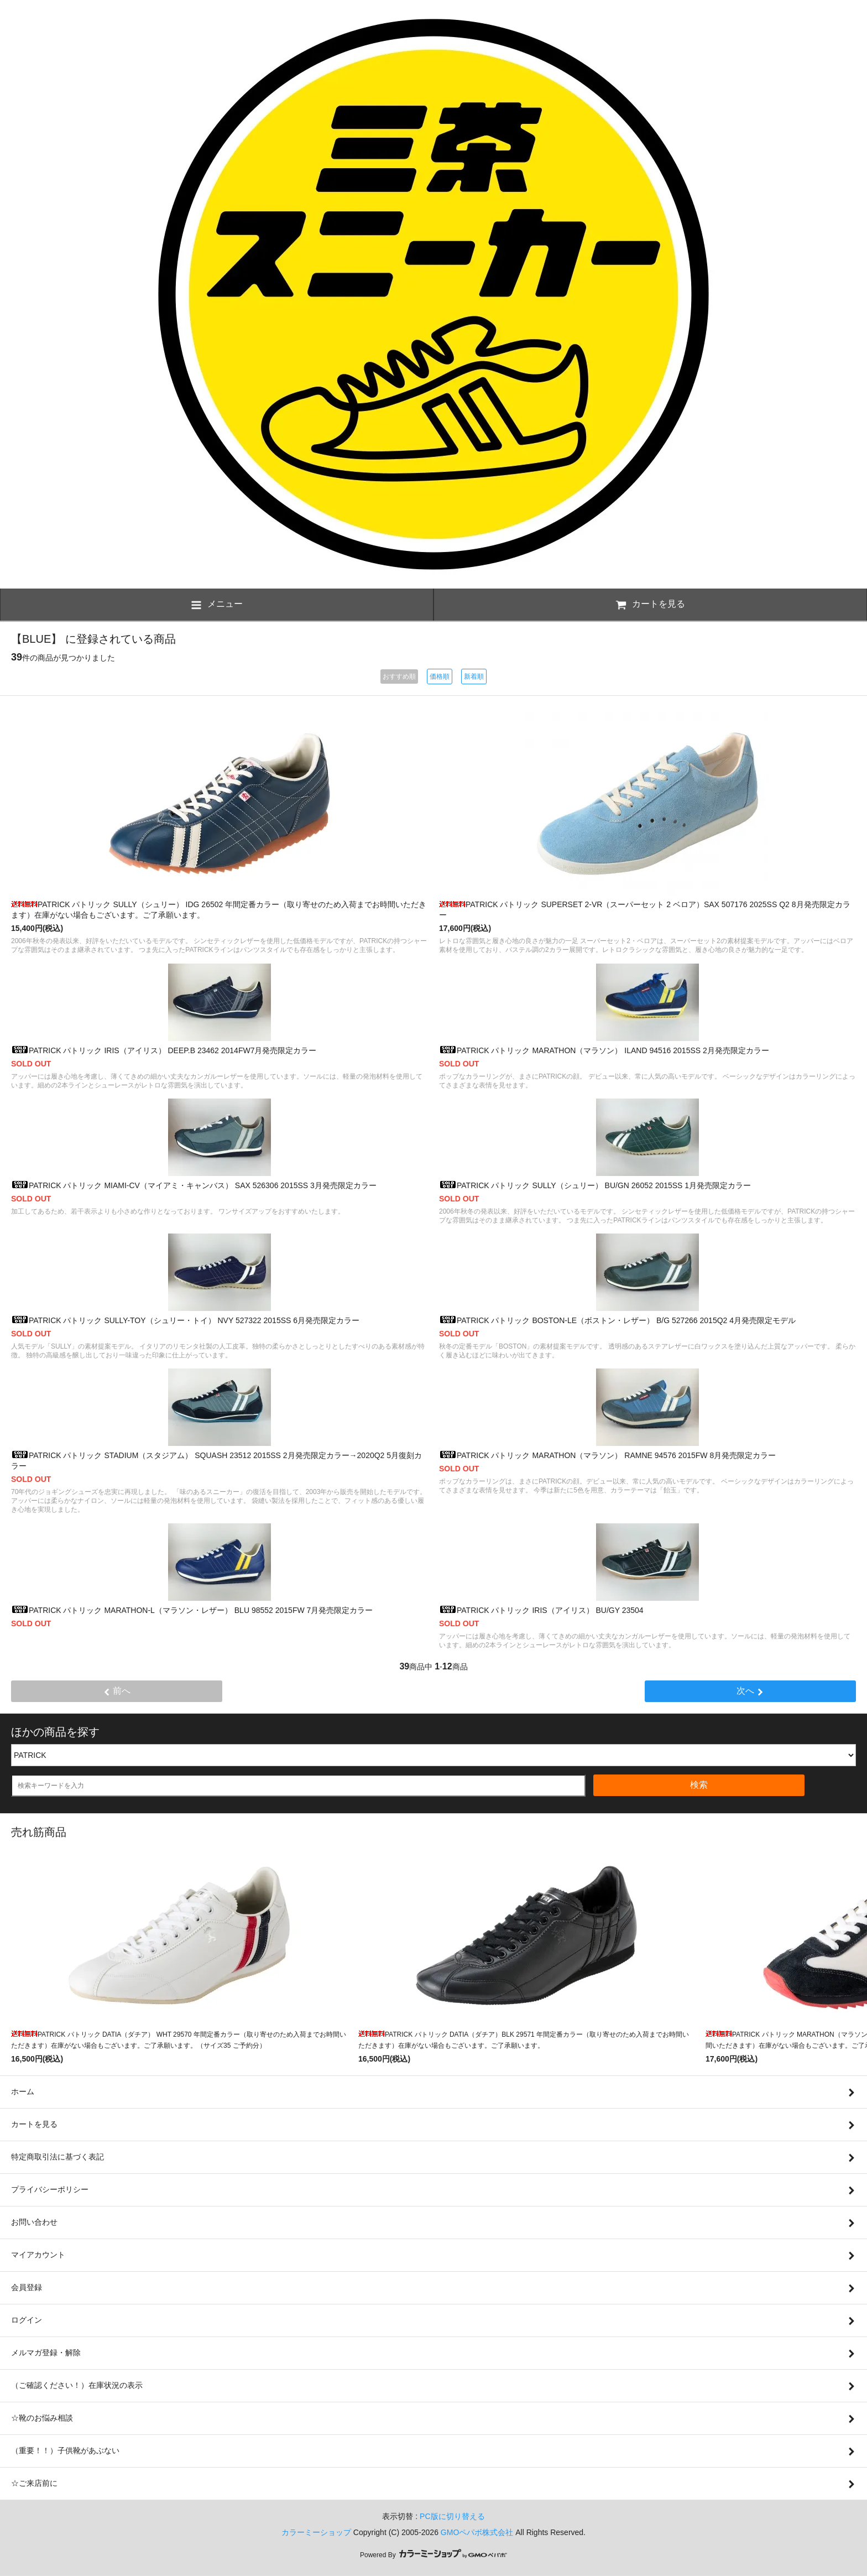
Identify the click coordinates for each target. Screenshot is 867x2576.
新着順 (474, 676)
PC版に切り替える (452, 2516)
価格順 (440, 676)
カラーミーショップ (316, 2532)
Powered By (433, 2555)
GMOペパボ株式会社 (477, 2532)
